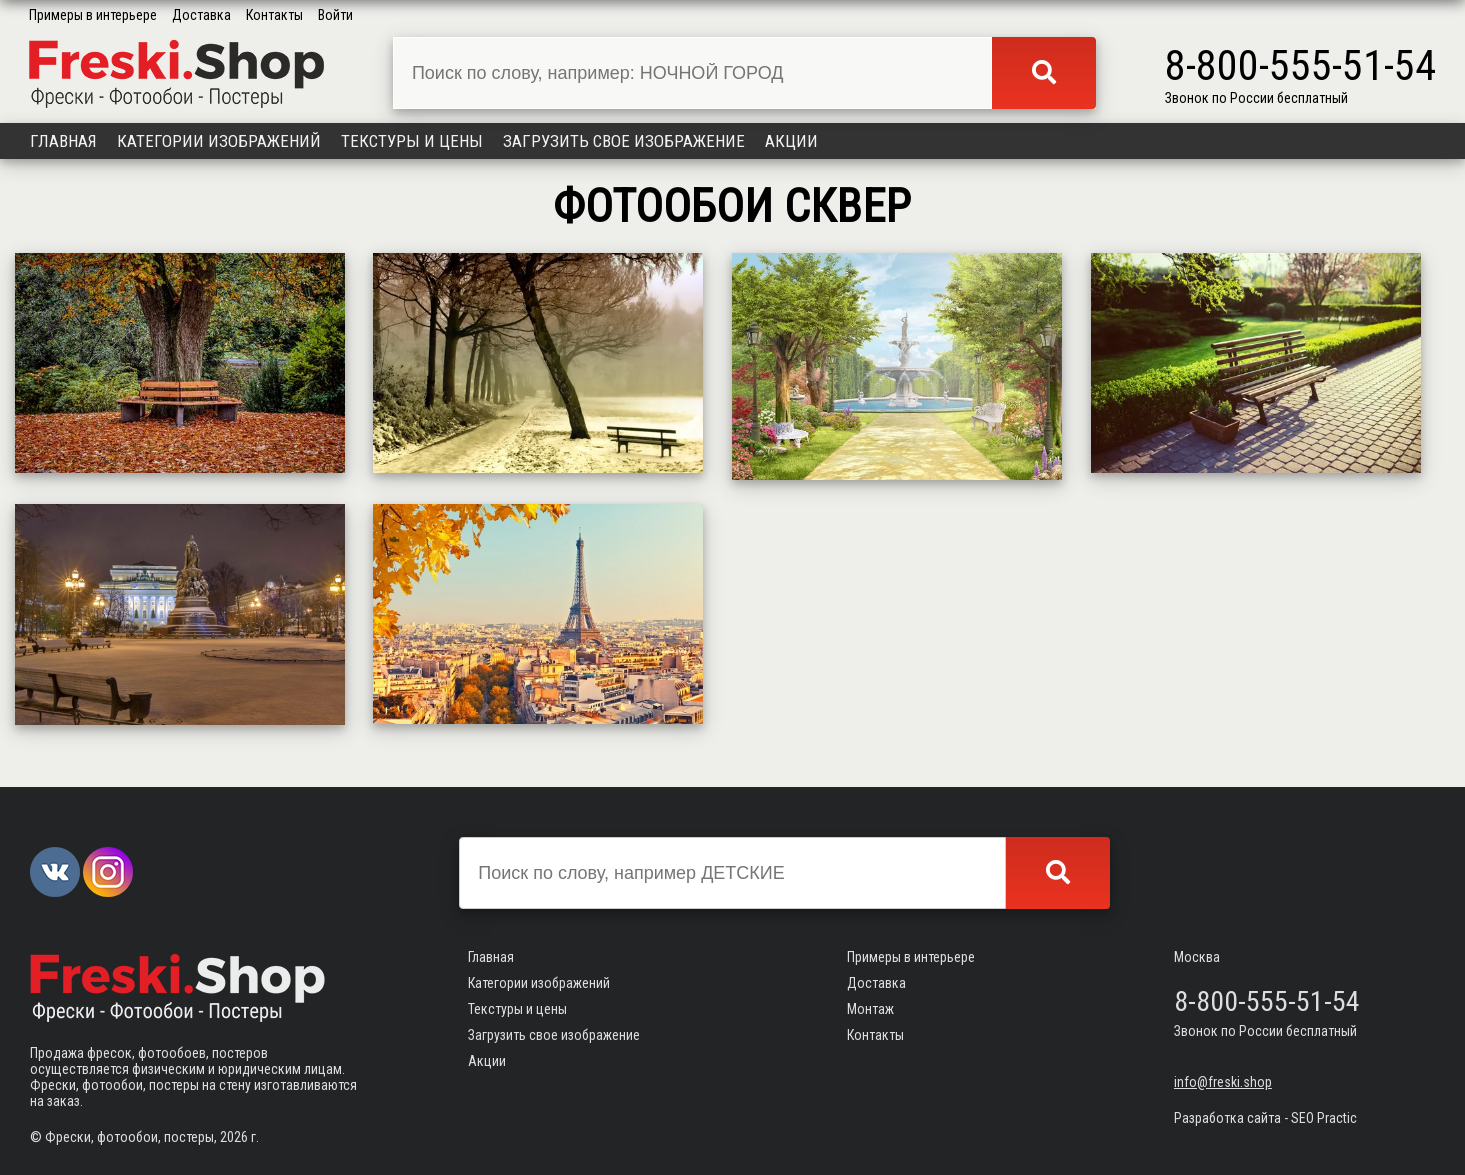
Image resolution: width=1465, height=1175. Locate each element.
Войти (335, 15)
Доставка (201, 15)
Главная (63, 141)
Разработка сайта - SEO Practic (1265, 1118)
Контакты (274, 15)
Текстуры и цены (412, 141)
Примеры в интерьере (93, 15)
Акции (791, 141)
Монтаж (870, 1009)
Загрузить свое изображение (624, 141)
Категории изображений (219, 141)
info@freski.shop (1223, 1082)
